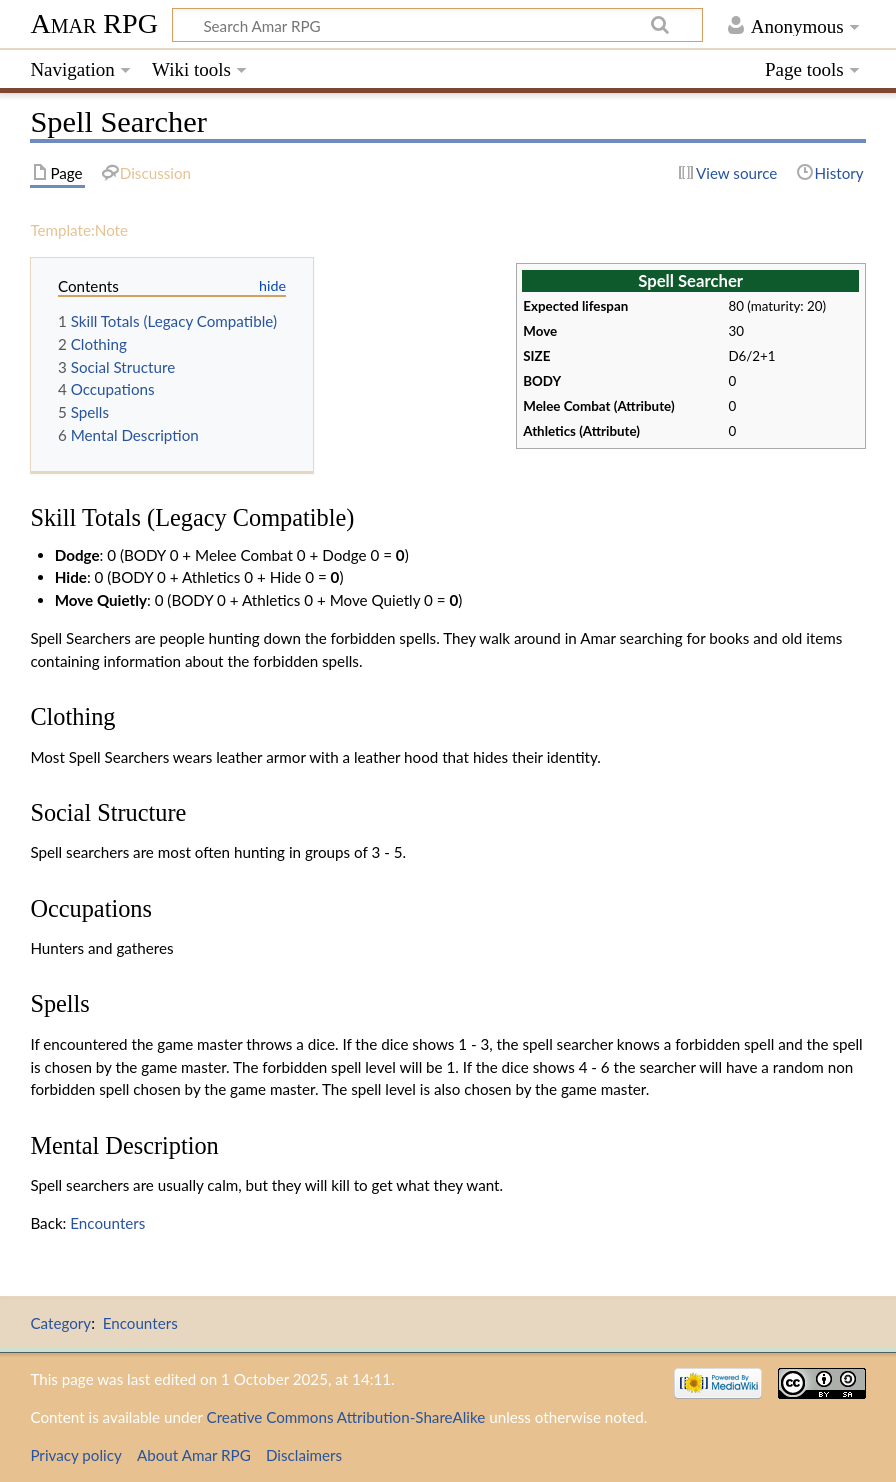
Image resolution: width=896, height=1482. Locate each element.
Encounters (107, 1223)
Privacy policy (75, 1455)
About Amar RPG (194, 1455)
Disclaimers (304, 1455)
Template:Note (79, 230)
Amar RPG (94, 23)
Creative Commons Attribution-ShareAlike (346, 1417)
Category (60, 1323)
